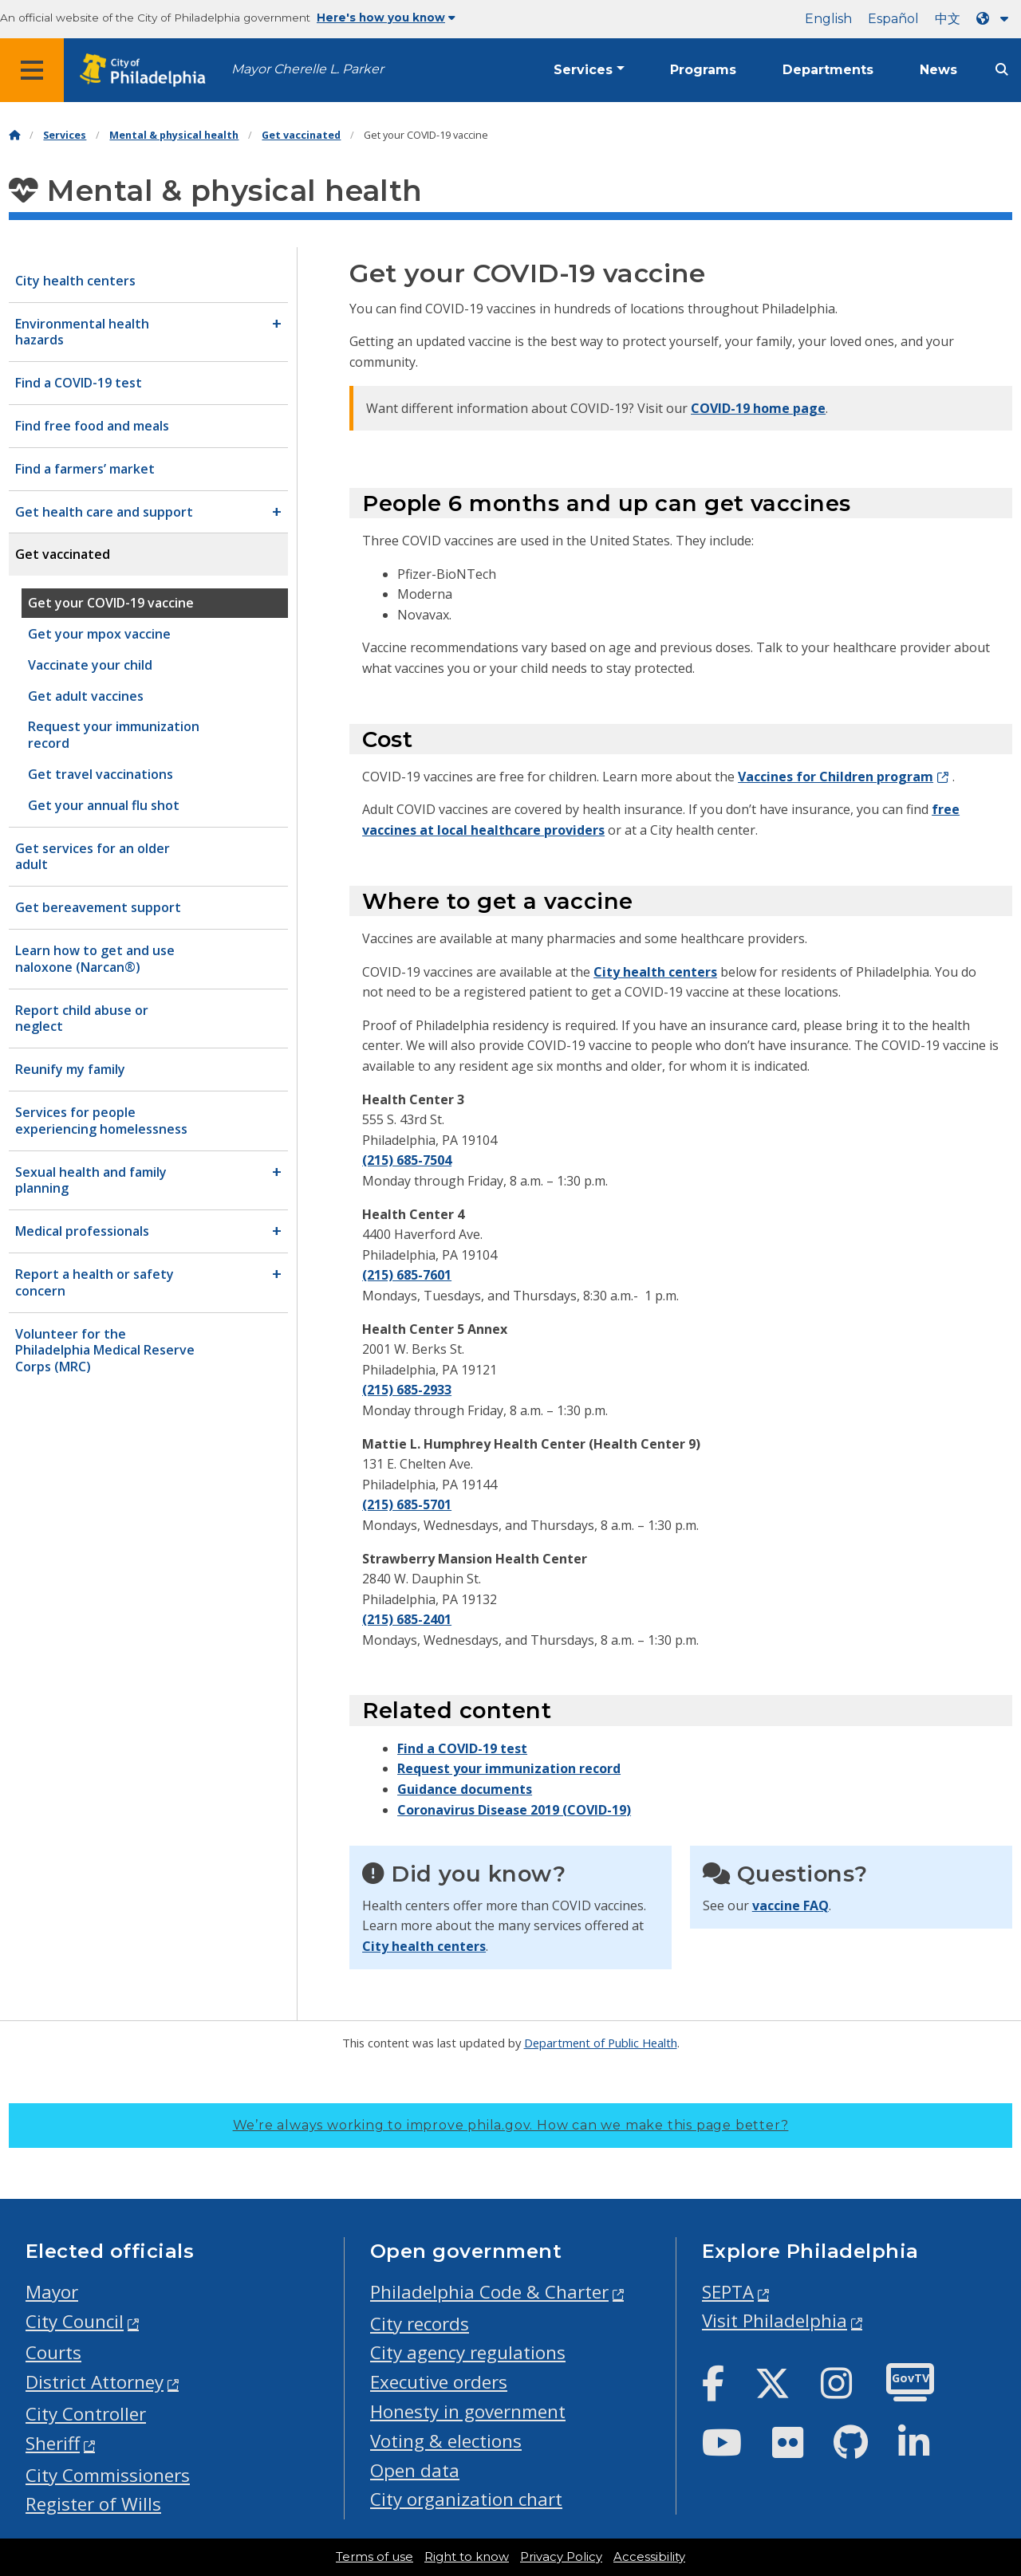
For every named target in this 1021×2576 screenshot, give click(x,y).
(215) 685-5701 (406, 1504)
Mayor (52, 2291)
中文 (947, 18)
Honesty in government (468, 2411)
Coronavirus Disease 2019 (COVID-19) (514, 1810)
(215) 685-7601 (406, 1275)
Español (893, 18)
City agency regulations (468, 2352)
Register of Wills (93, 2503)
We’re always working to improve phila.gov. (511, 2125)
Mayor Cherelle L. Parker (307, 69)
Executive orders (438, 2382)
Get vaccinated (301, 135)
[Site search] (1002, 69)
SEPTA (728, 2291)
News (938, 69)
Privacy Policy (561, 2557)
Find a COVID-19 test (462, 1748)
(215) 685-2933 (406, 1389)
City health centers (655, 972)
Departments (828, 69)
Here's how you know (386, 17)
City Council (75, 2321)
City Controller (86, 2413)
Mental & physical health (173, 135)
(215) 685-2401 (406, 1619)
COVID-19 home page (758, 408)
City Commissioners (108, 2475)
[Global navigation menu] (32, 70)
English (828, 18)
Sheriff (53, 2443)
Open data (414, 2470)
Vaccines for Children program (835, 776)
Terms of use (374, 2557)
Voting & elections (446, 2441)
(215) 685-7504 (406, 1160)
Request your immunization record (509, 1768)
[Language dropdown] (995, 19)
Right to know (466, 2557)
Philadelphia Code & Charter (489, 2291)
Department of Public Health (600, 2043)
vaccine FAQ (790, 1905)
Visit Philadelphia (774, 2320)
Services (583, 69)
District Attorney (95, 2382)
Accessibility (649, 2557)
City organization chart (466, 2499)
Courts (53, 2352)
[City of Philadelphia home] (147, 70)
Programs (703, 69)
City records (419, 2323)
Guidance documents (464, 1789)
